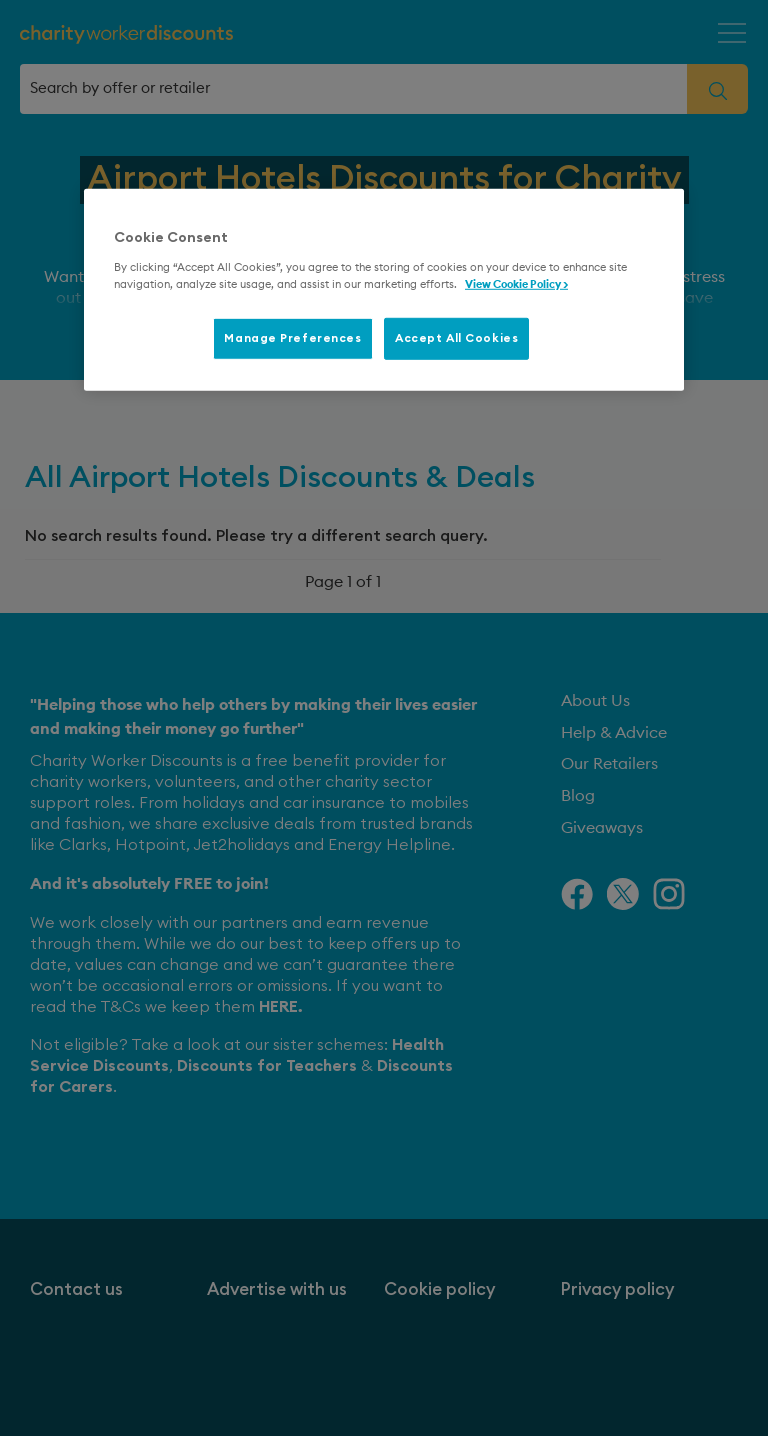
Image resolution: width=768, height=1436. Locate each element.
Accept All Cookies (456, 338)
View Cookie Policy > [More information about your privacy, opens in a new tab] (516, 284)
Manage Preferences (292, 338)
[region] (384, 290)
